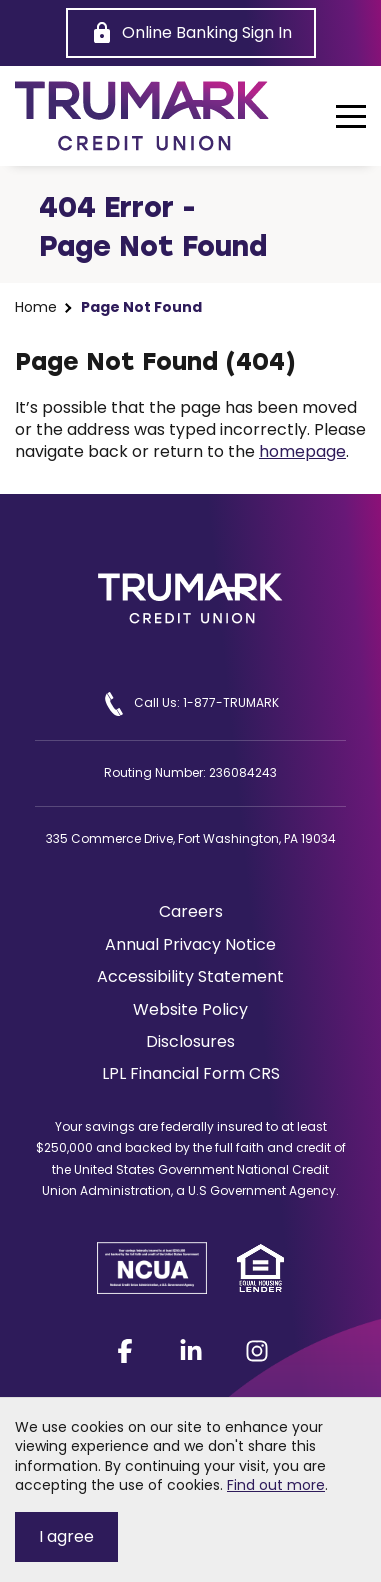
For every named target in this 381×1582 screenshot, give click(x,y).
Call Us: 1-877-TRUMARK (190, 704)
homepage (302, 451)
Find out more (276, 1485)
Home (36, 307)
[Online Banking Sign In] (191, 33)
